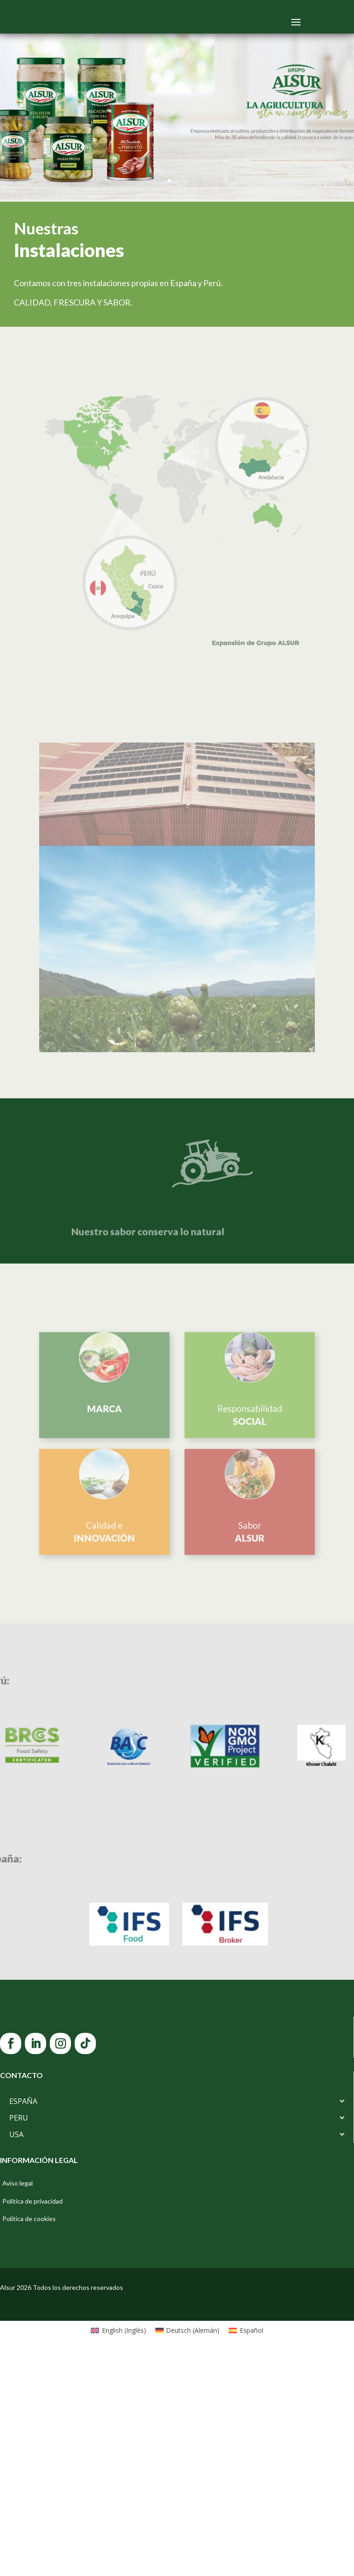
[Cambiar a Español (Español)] (246, 2552)
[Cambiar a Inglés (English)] (118, 2552)
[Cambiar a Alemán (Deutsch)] (187, 2552)
